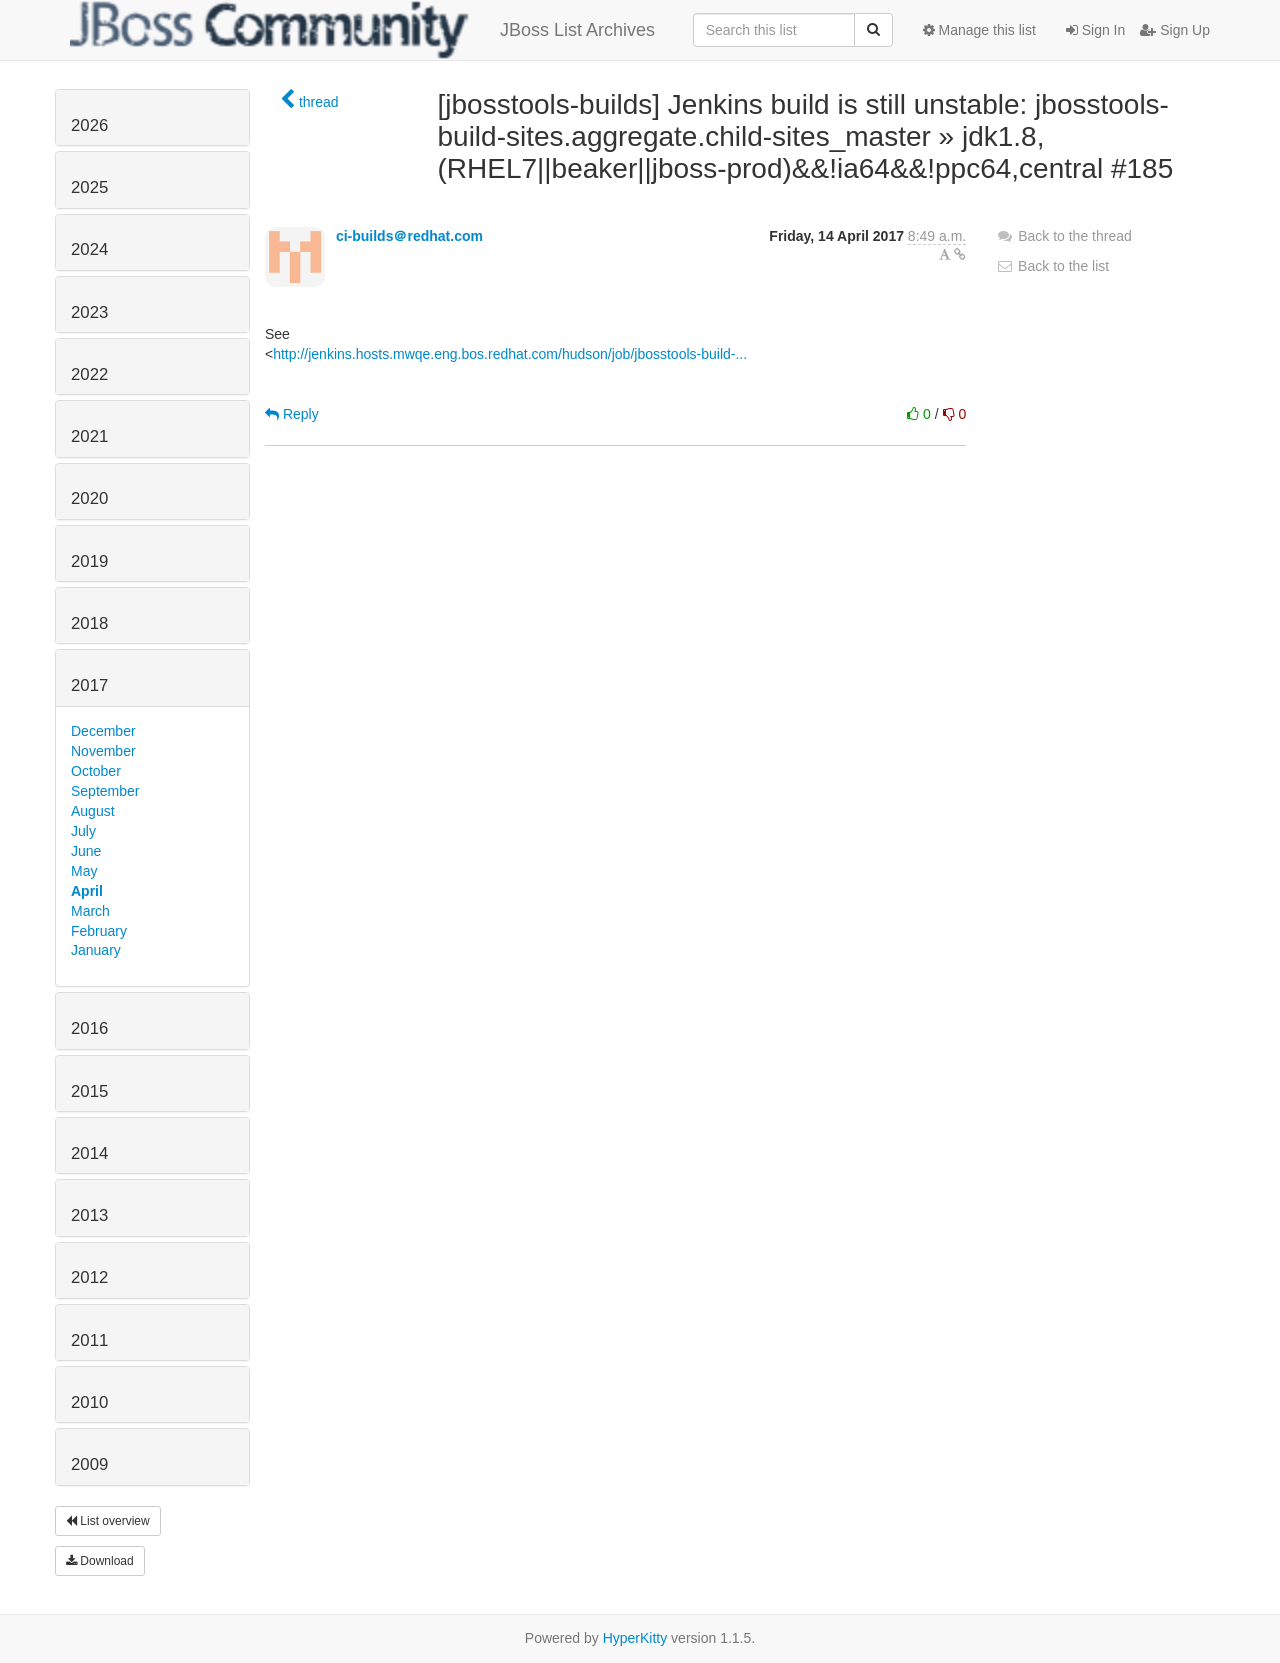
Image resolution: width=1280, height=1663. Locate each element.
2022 (89, 374)
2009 (89, 1464)
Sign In (1095, 30)
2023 (89, 312)
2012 (89, 1277)
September (105, 791)
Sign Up (1175, 30)
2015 (89, 1091)
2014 (89, 1153)
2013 (89, 1215)
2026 (89, 125)
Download (100, 1561)
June (86, 851)
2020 (89, 498)
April (87, 891)
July (83, 831)
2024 (89, 249)
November (103, 751)
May (84, 871)
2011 (89, 1340)
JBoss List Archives (362, 30)
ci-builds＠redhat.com (409, 236)
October (96, 771)
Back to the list (1052, 266)
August (93, 811)
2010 (89, 1402)
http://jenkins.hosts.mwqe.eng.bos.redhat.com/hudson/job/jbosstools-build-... (510, 354)
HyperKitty (635, 1638)
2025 (89, 187)
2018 (89, 623)
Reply (292, 414)
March (90, 911)
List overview (108, 1521)
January (96, 950)
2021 (89, 436)
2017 (89, 685)
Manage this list (979, 30)
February (99, 931)
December (103, 731)
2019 (89, 561)
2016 (89, 1028)
